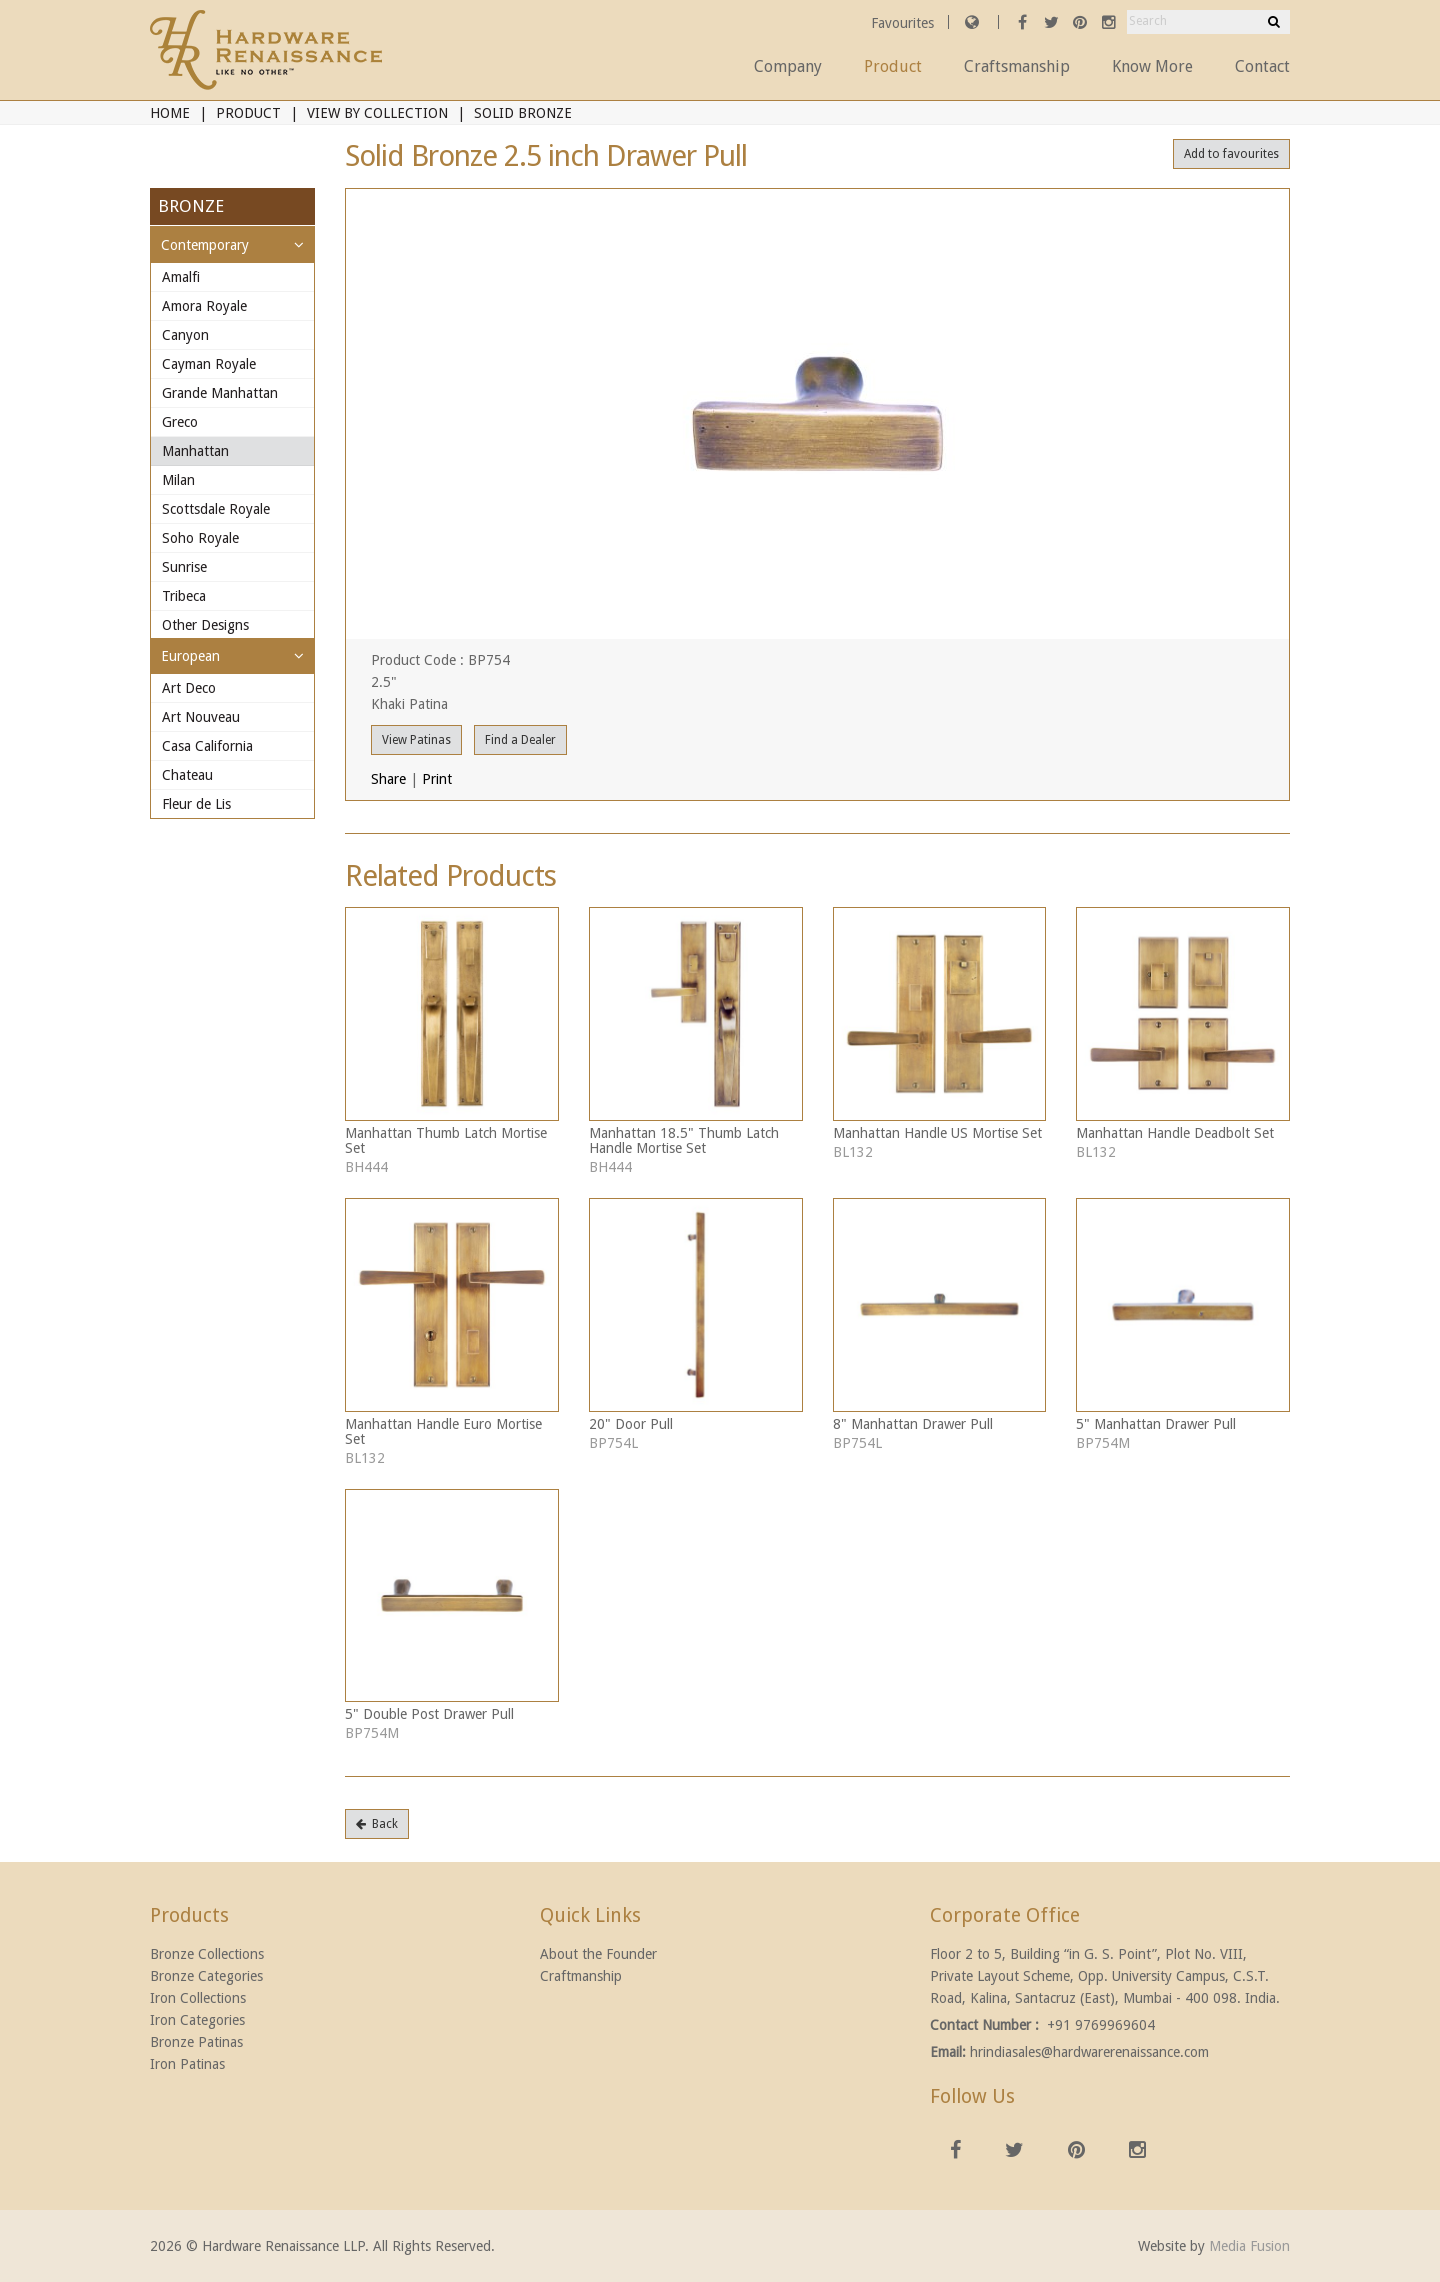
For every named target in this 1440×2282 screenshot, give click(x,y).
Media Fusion (1249, 2246)
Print (437, 779)
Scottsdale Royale (216, 509)
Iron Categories (197, 2020)
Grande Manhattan (220, 393)
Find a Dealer (520, 740)
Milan (178, 480)
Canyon (185, 335)
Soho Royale (200, 538)
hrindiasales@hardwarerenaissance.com (1089, 2052)
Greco (180, 422)
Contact (1262, 66)
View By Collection (377, 113)
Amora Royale (204, 306)
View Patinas (416, 740)
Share (388, 779)
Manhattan (195, 451)
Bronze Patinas (196, 2042)
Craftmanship (581, 1976)
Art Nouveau (201, 717)
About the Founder (598, 1954)
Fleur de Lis (196, 804)
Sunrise (184, 567)
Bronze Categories (206, 1976)
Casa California (207, 746)
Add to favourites (1231, 154)
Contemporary (205, 245)
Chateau (187, 775)
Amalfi (181, 277)
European (190, 656)
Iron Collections (198, 1998)
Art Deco (189, 688)
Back (377, 1824)
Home (170, 113)
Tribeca (184, 596)
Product (893, 66)
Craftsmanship (1017, 66)
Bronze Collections (207, 1954)
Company (788, 66)
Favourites (904, 23)
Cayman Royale (209, 364)
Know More (1152, 66)
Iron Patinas (187, 2064)
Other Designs (205, 625)
